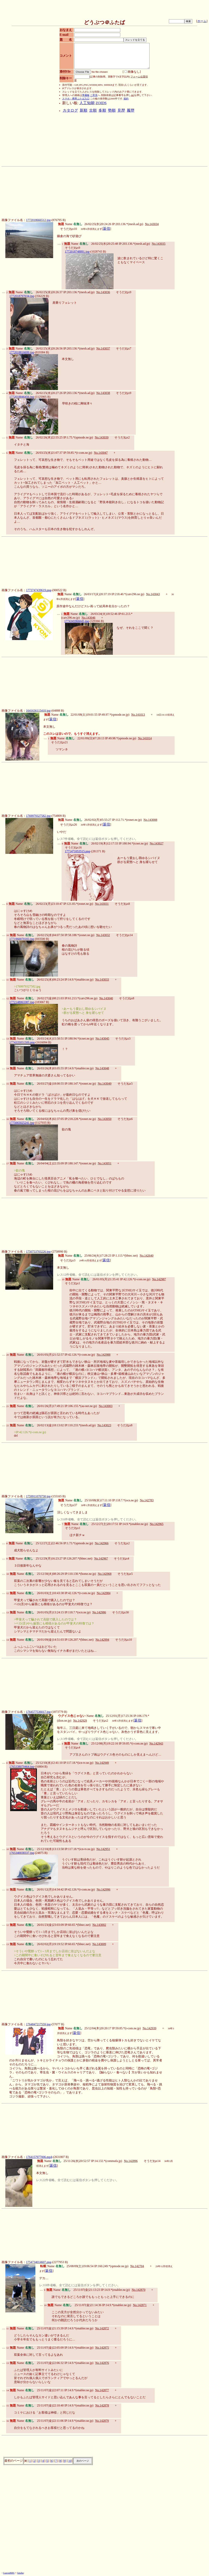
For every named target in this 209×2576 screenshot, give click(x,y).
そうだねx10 (68, 228)
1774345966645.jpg (76, 621)
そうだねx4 (121, 1558)
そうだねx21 (59, 742)
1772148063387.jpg (21, 1002)
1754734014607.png (38, 2262)
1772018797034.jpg (21, 296)
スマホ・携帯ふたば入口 (75, 98)
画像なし (132, 71)
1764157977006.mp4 (39, 2157)
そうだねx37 (68, 1505)
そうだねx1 (72, 1283)
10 (69, 2460)
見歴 (121, 110)
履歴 (130, 110)
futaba (20, 2572)
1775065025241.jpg (21, 1122)
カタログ (70, 110)
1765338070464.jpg (21, 1766)
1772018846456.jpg (21, 396)
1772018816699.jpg (21, 352)
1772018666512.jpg (38, 220)
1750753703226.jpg (38, 1251)
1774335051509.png (22, 1042)
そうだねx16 (73, 847)
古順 (93, 110)
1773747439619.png (38, 590)
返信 (106, 229)
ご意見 (94, 95)
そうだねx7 (123, 348)
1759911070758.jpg (38, 1496)
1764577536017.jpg (38, 1711)
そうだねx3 (122, 1038)
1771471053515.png (77, 851)
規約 (126, 98)
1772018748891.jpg (77, 251)
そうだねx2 (122, 437)
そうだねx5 (125, 1083)
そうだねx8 (122, 903)
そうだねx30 (120, 1612)
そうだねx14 (124, 935)
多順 (102, 110)
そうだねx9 (72, 247)
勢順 (112, 110)
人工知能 (87, 103)
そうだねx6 (125, 1118)
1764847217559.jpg (38, 2024)
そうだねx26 (68, 824)
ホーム (202, 21)
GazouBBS (9, 2572)
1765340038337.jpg (21, 1852)
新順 (83, 110)
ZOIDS (101, 103)
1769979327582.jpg (38, 815)
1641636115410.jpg (38, 710)
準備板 (85, 95)
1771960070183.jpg (21, 938)
